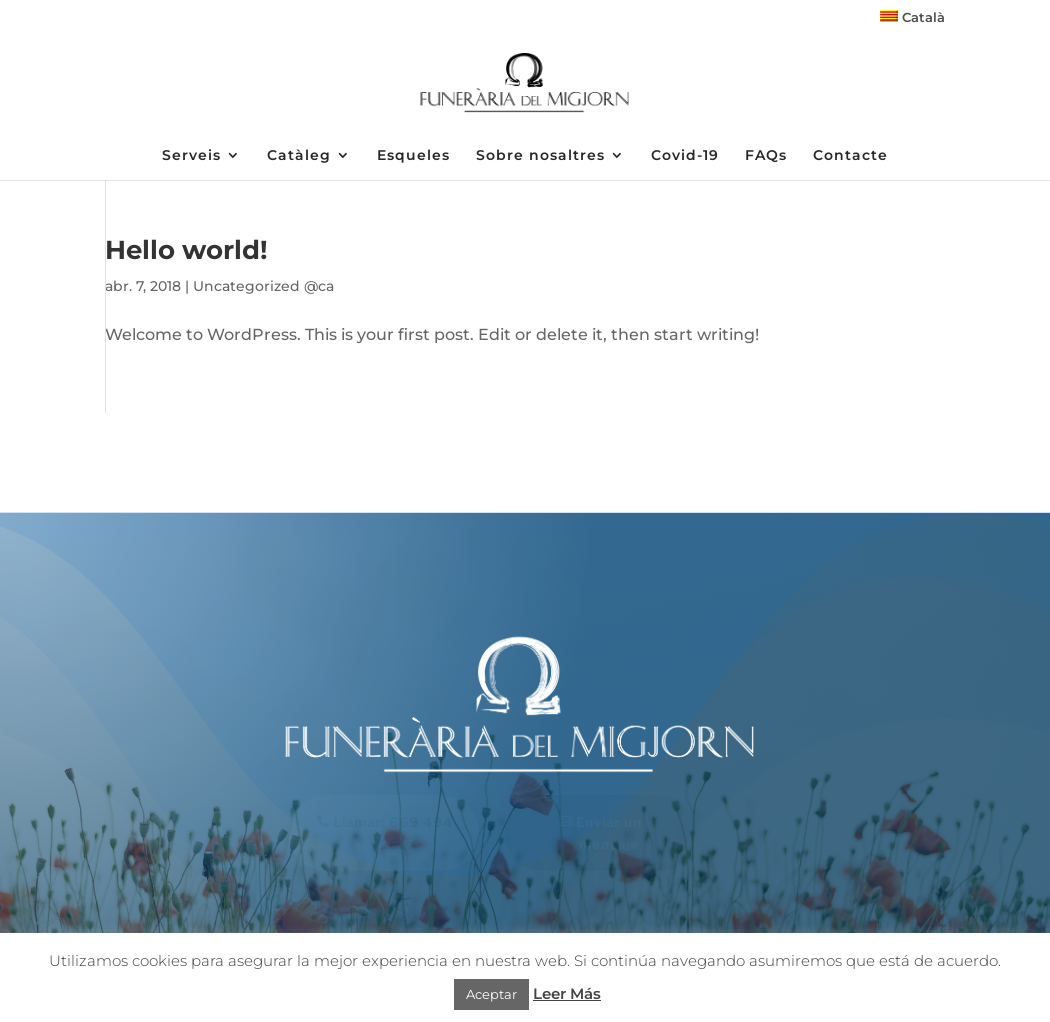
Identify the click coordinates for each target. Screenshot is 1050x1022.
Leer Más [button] (567, 993)
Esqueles (413, 156)
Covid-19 (685, 156)
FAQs (766, 156)
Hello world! (186, 250)
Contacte (850, 156)
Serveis (191, 156)
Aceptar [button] (491, 994)
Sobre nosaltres (540, 156)
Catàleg (299, 156)
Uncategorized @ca (263, 286)
